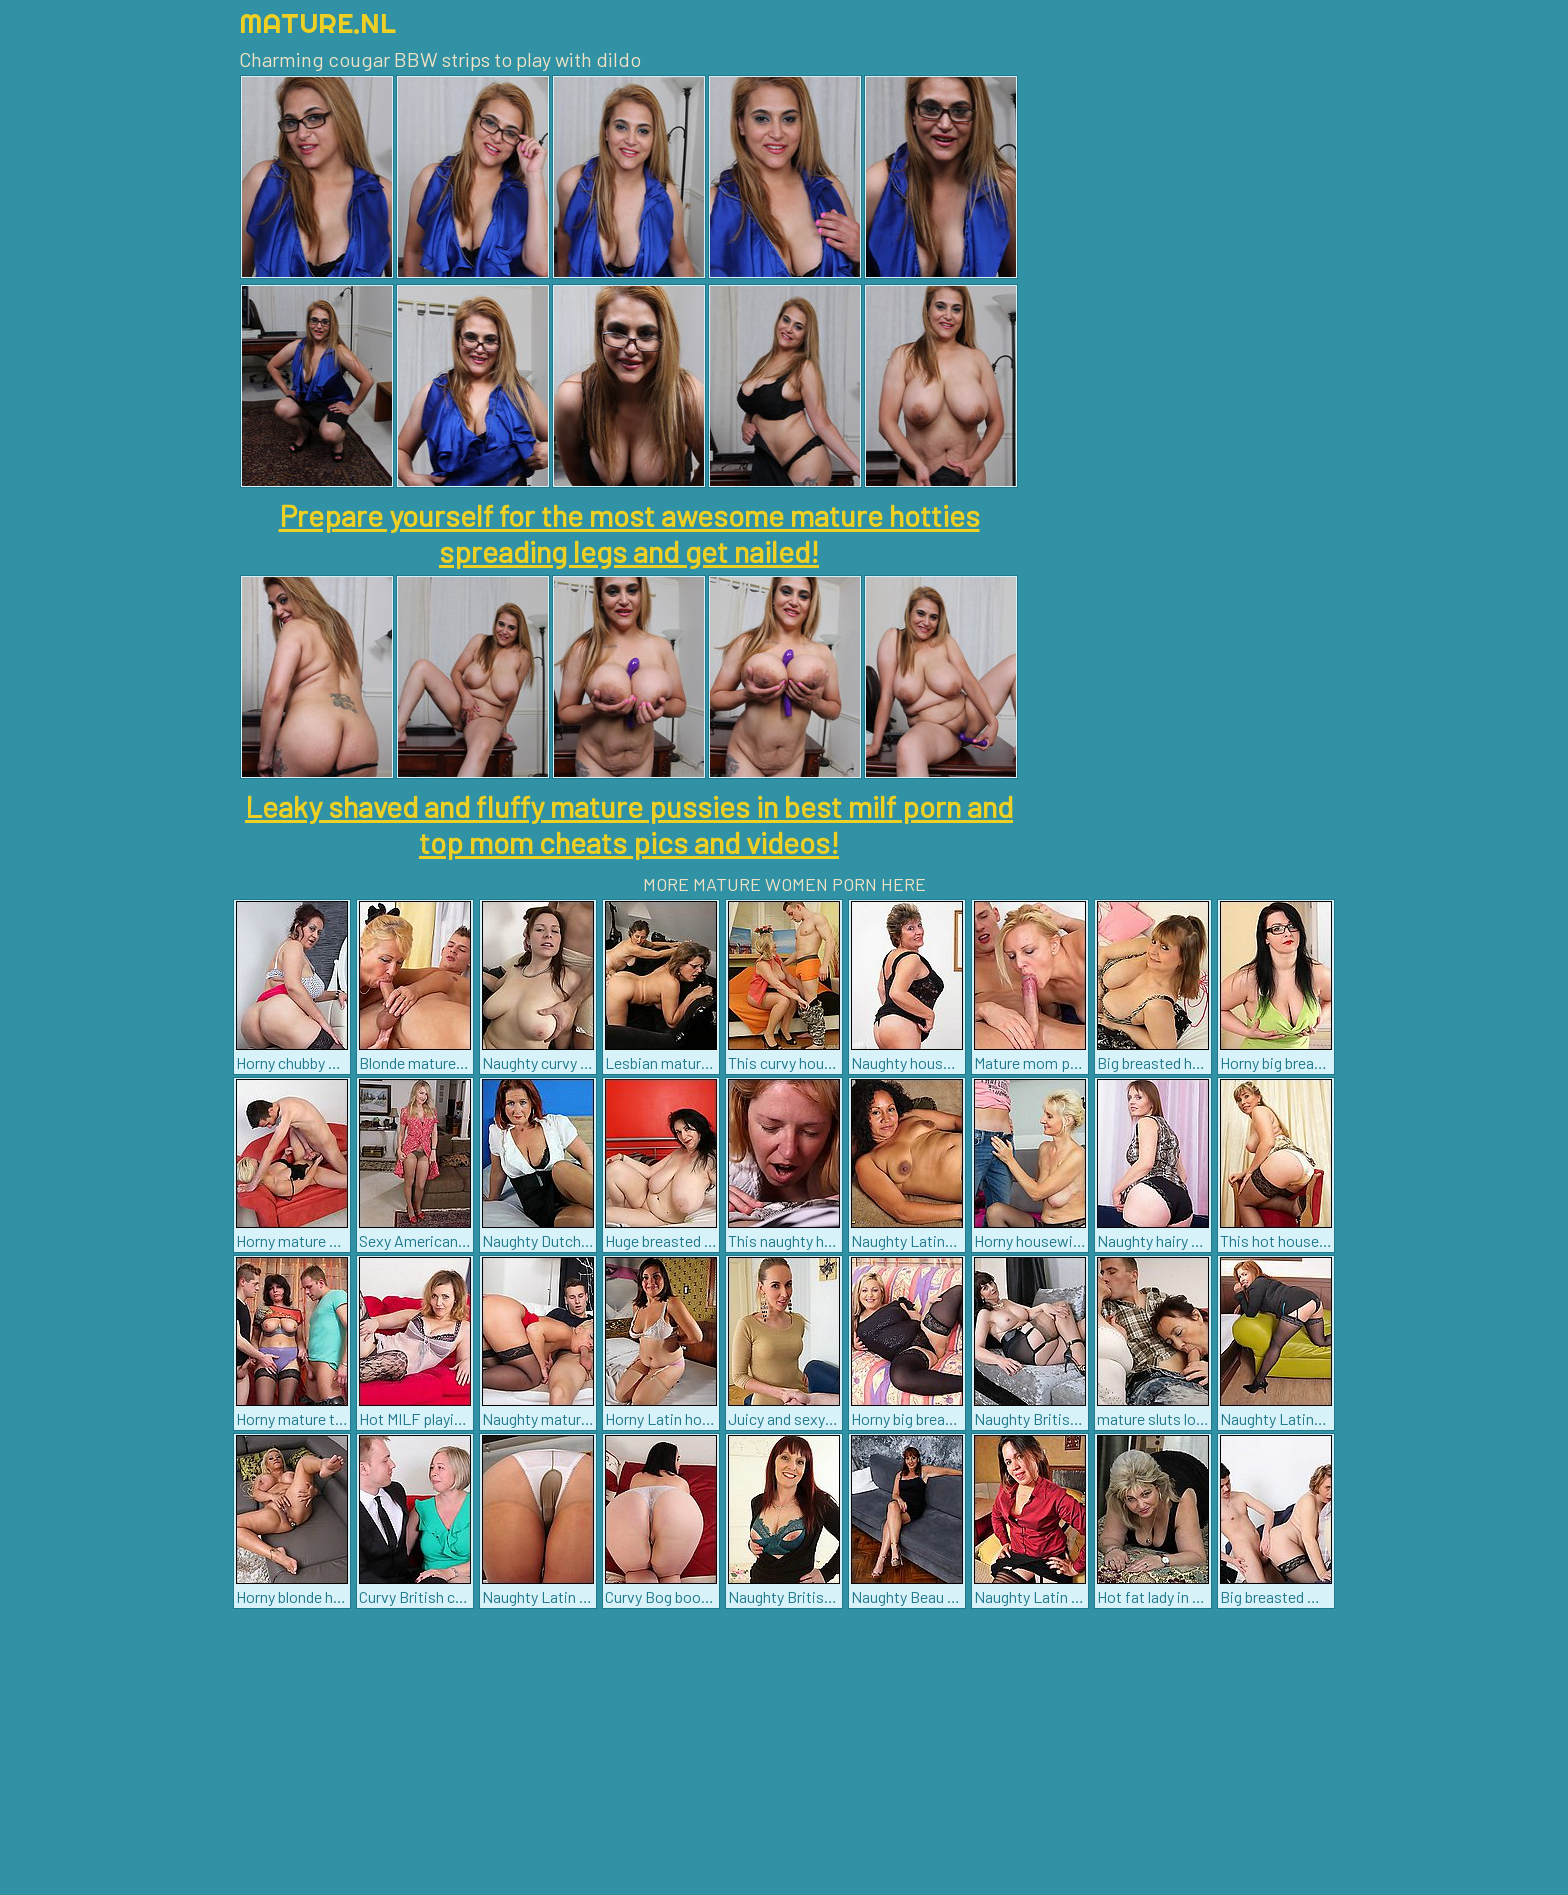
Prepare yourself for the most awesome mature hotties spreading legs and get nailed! (629, 533)
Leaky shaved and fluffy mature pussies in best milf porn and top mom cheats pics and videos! (629, 824)
